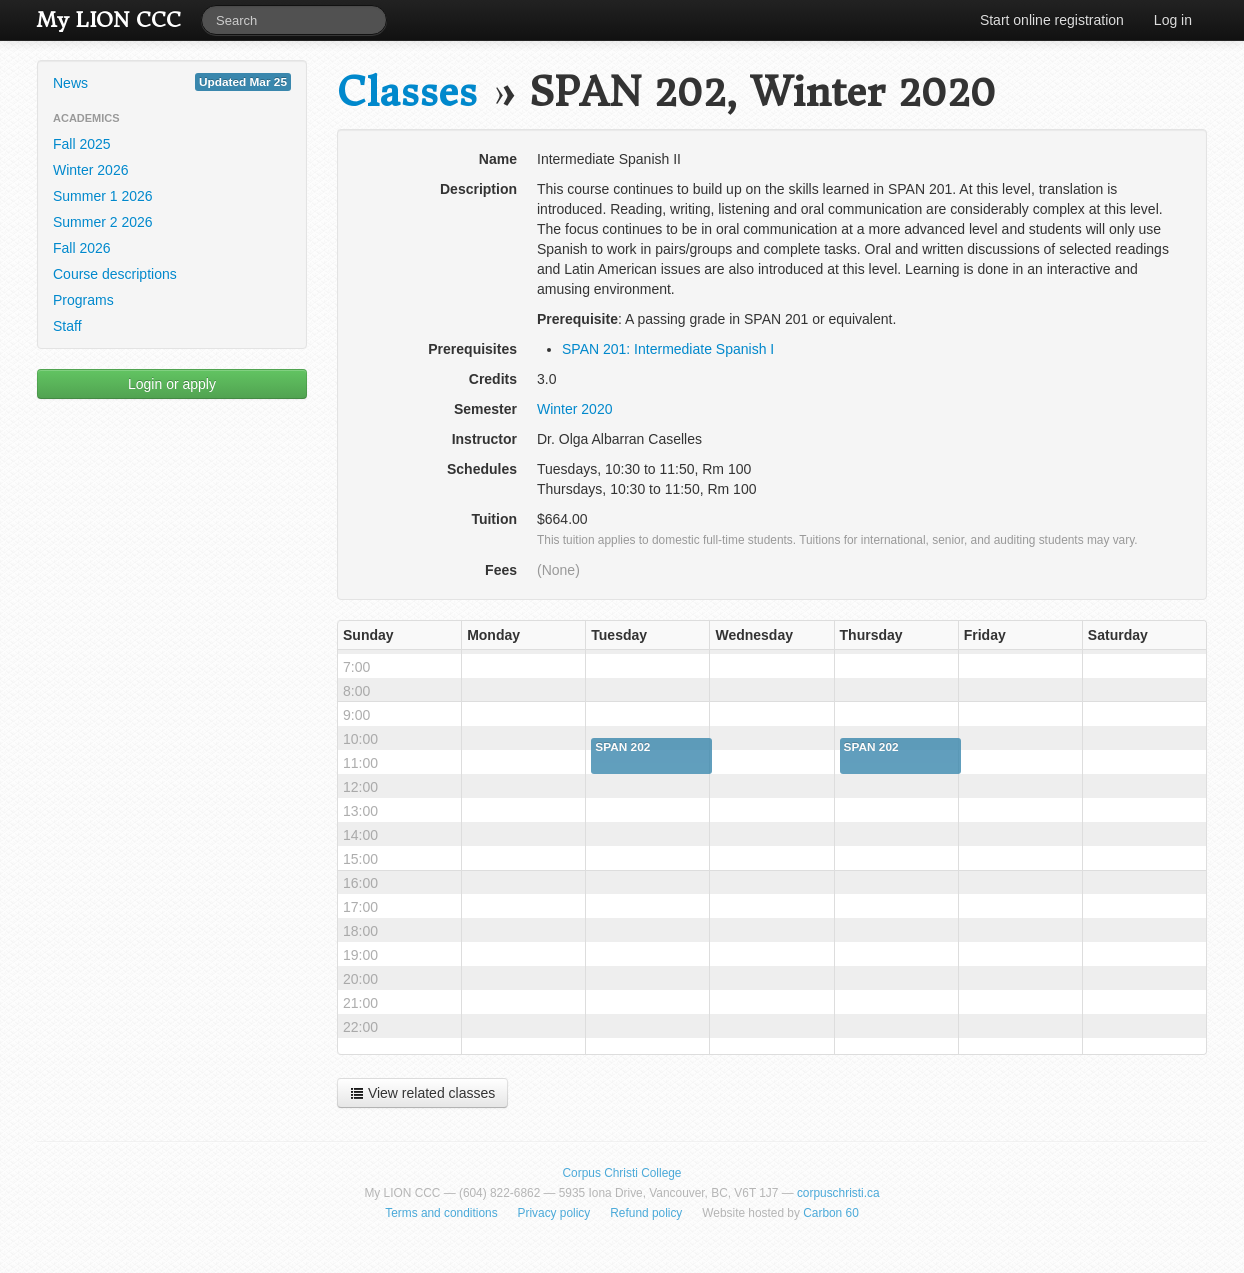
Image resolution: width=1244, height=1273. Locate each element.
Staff (67, 326)
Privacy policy (554, 1213)
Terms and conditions (441, 1213)
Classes (407, 92)
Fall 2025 (82, 144)
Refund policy (646, 1213)
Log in (1173, 20)
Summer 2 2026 (103, 222)
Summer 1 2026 (103, 196)
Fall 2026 (82, 248)
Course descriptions (115, 274)
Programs (83, 300)
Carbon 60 (831, 1213)
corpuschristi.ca (838, 1193)
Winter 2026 (90, 170)
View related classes (422, 1093)
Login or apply (172, 384)
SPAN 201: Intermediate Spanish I (668, 349)
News (172, 82)
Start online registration (1052, 20)
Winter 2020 (574, 409)
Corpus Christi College (622, 1173)
